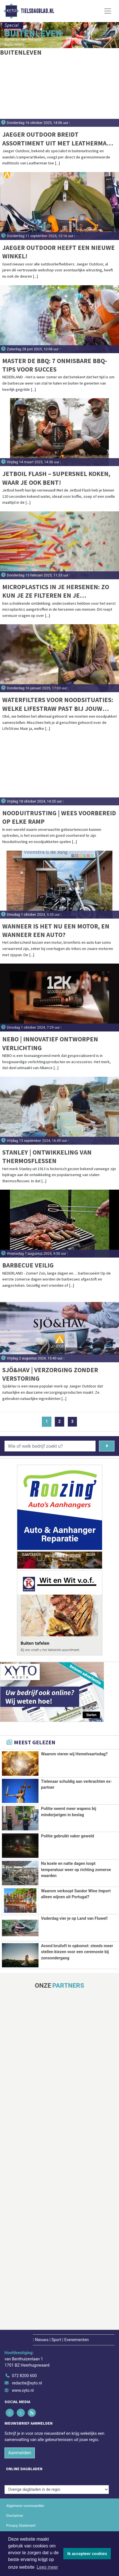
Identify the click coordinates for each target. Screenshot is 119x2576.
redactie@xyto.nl (27, 2426)
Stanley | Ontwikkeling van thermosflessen (47, 1156)
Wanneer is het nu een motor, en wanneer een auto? (55, 930)
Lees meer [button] (47, 2567)
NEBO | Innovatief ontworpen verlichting (50, 1043)
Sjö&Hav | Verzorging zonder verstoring (50, 1374)
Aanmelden (19, 2496)
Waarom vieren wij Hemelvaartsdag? (74, 1754)
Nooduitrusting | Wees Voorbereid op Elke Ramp (59, 817)
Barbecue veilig (28, 1265)
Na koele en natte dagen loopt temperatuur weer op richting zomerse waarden (76, 1869)
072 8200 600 (24, 2419)
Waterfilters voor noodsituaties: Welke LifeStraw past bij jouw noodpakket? (57, 704)
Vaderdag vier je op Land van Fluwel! (74, 1943)
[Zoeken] (106, 1446)
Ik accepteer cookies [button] (87, 2553)
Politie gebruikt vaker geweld (67, 1836)
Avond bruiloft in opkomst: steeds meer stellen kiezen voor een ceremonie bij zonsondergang (77, 1976)
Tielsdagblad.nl (37, 11)
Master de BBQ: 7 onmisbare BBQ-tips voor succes (54, 365)
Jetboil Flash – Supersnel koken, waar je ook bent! (56, 477)
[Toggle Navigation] (107, 11)
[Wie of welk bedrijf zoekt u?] (50, 1446)
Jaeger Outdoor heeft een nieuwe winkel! (58, 251)
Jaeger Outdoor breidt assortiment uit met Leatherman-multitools (57, 138)
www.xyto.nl (23, 2433)
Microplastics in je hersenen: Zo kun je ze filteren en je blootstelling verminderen (55, 591)
